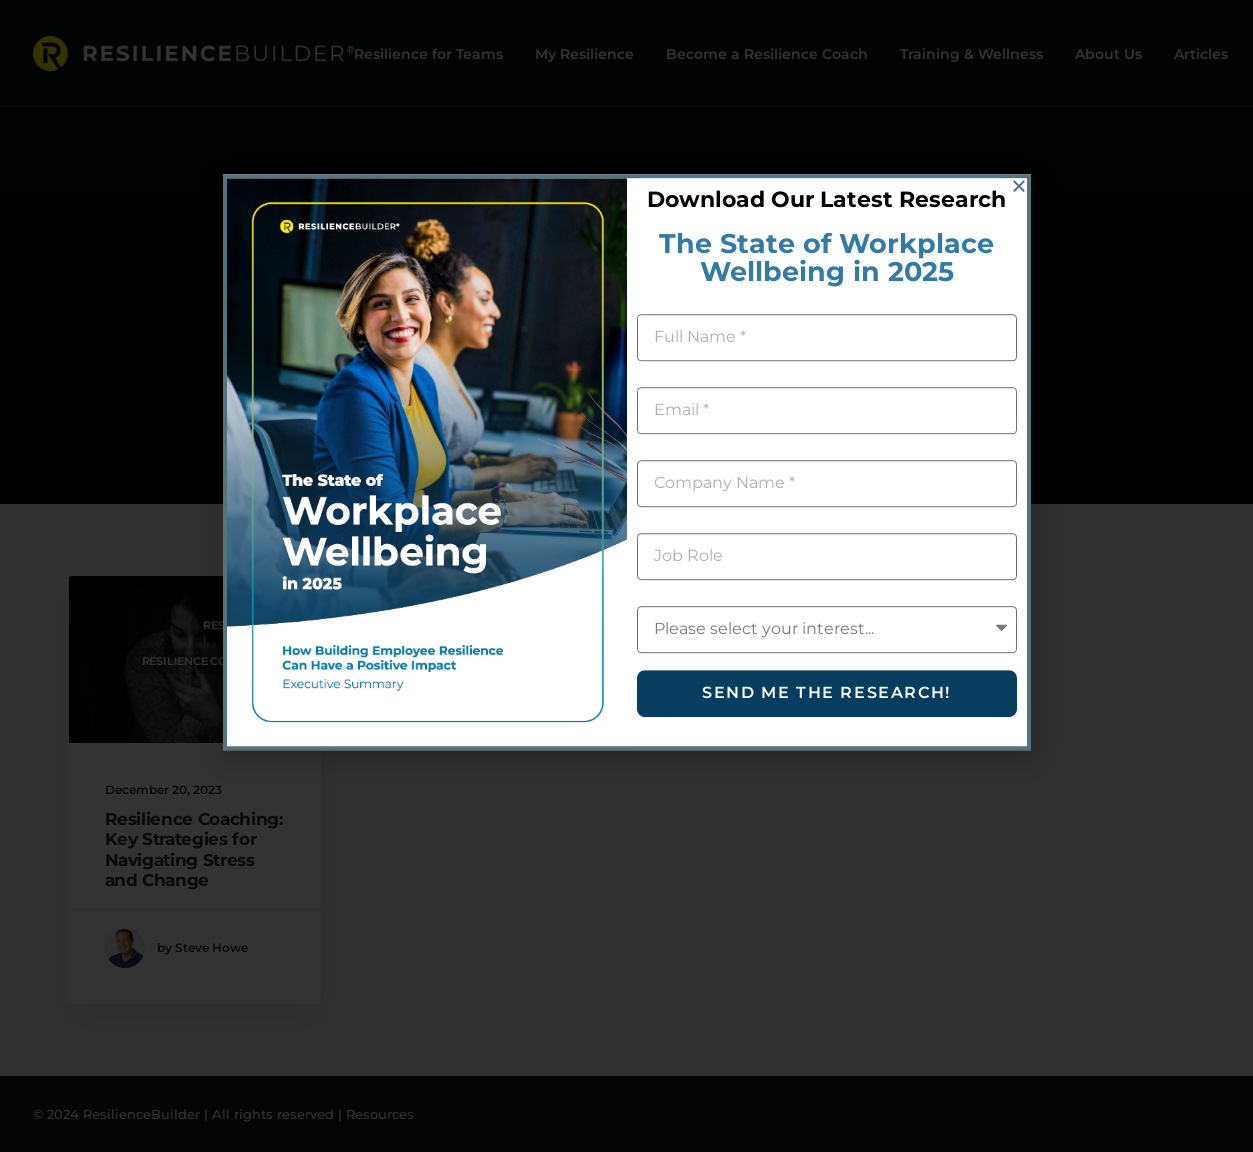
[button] (1019, 56)
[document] (626, 576)
